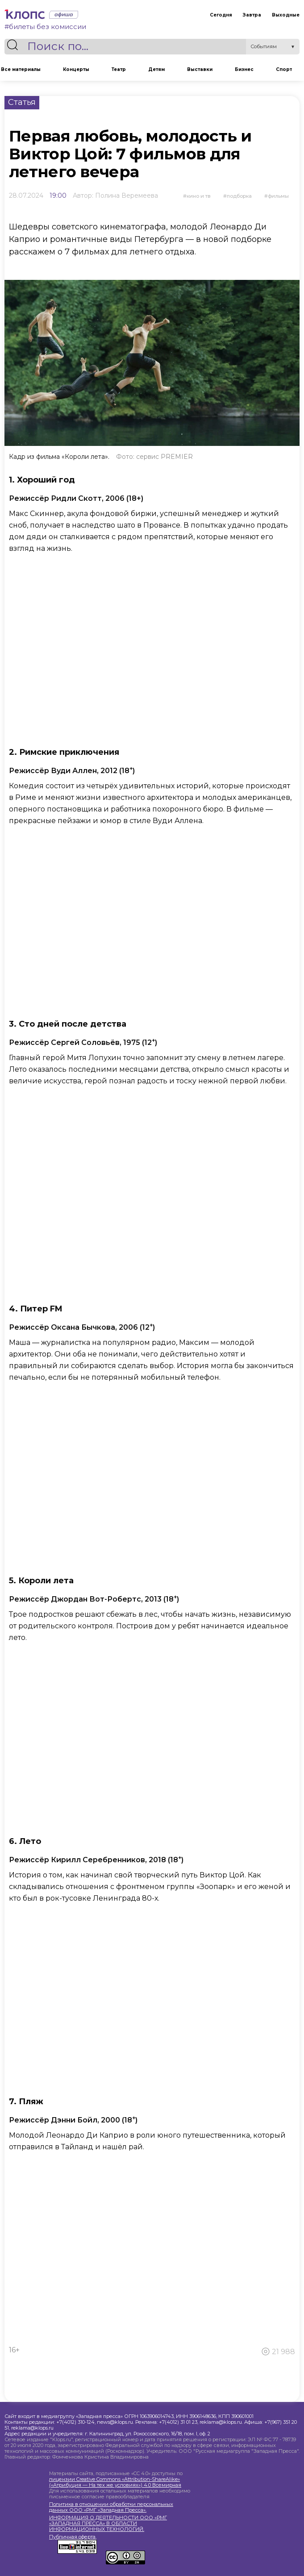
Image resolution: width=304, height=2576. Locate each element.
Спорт (284, 69)
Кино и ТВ (199, 196)
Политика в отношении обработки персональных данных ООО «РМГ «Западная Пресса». (111, 2507)
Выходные (286, 15)
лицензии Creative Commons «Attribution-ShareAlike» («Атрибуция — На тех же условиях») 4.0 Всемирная (115, 2482)
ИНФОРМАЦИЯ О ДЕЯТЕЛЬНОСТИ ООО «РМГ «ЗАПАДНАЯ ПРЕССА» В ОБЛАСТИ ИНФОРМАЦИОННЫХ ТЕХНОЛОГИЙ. (108, 2523)
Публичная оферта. (72, 2537)
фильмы (278, 196)
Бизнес (244, 69)
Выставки (199, 69)
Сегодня (221, 15)
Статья (22, 102)
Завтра (252, 15)
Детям (156, 69)
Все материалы (21, 69)
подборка (239, 196)
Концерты (76, 69)
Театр (119, 69)
